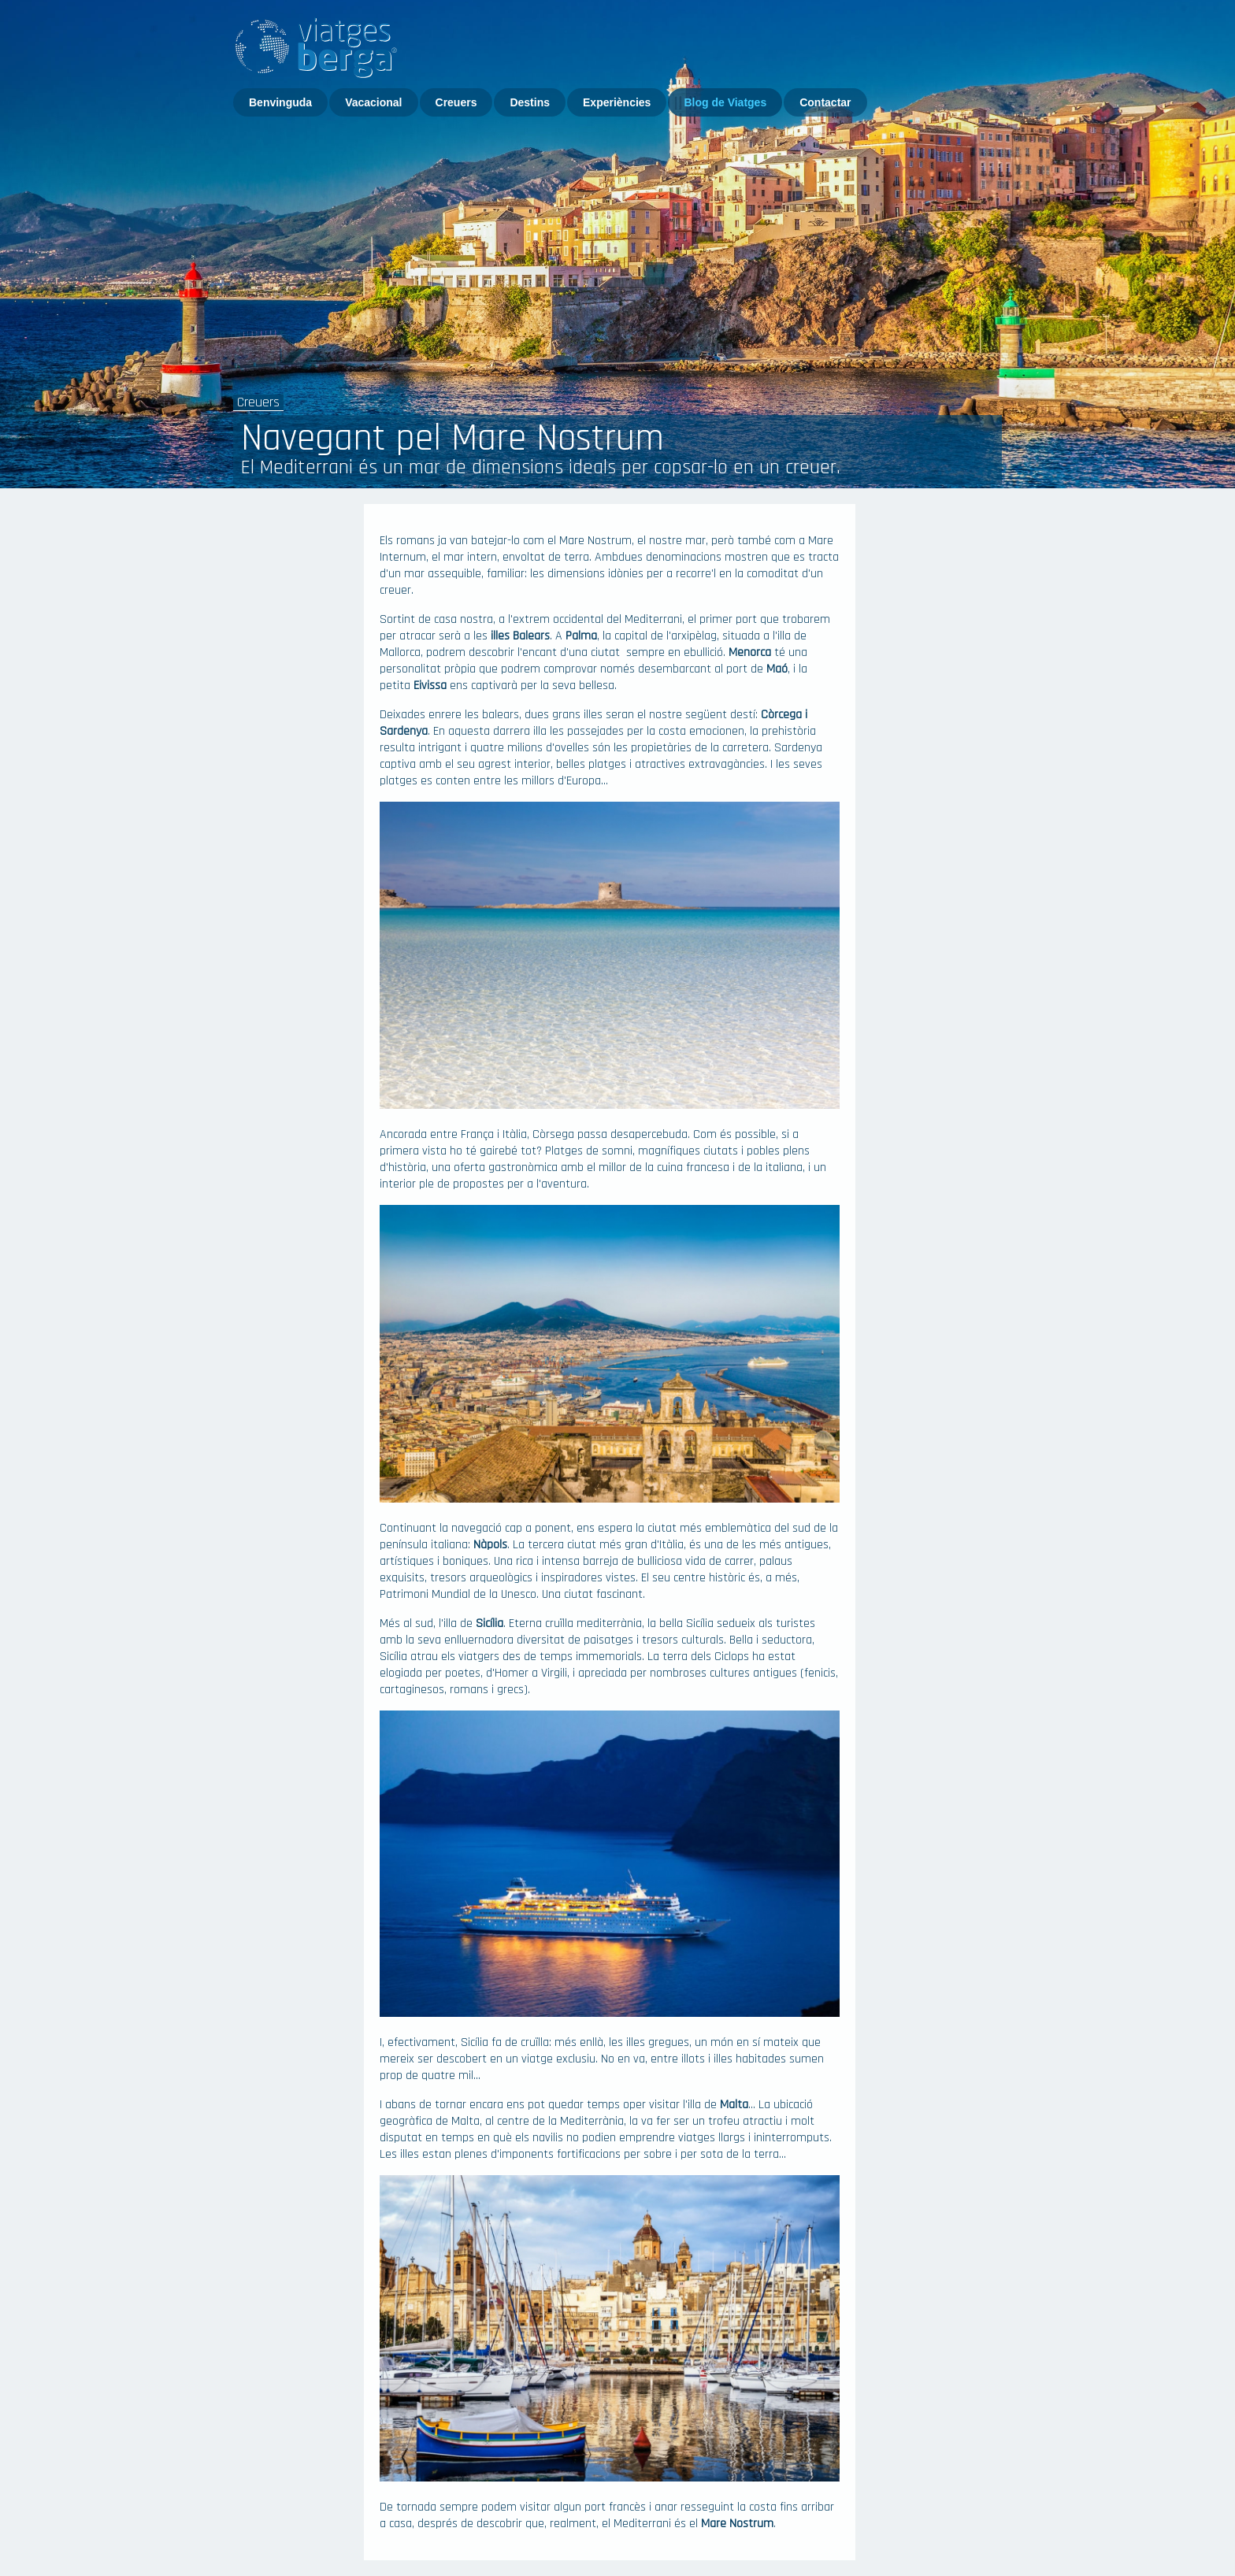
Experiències (617, 102)
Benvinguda (280, 102)
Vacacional (373, 102)
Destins (530, 102)
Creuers (456, 102)
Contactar (825, 102)
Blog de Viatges (725, 102)
